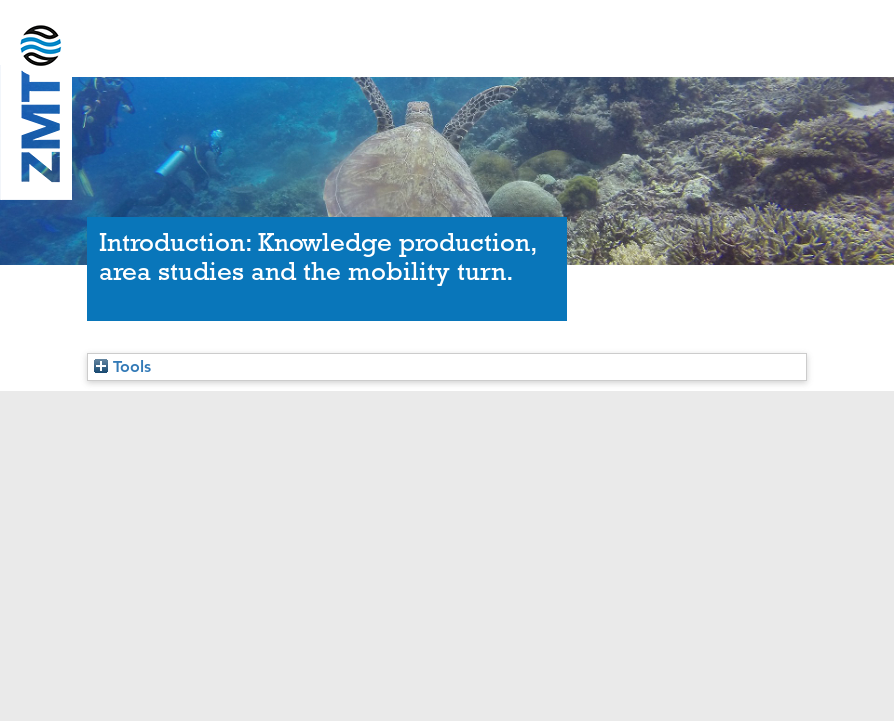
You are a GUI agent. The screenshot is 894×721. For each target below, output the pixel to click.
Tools (122, 366)
